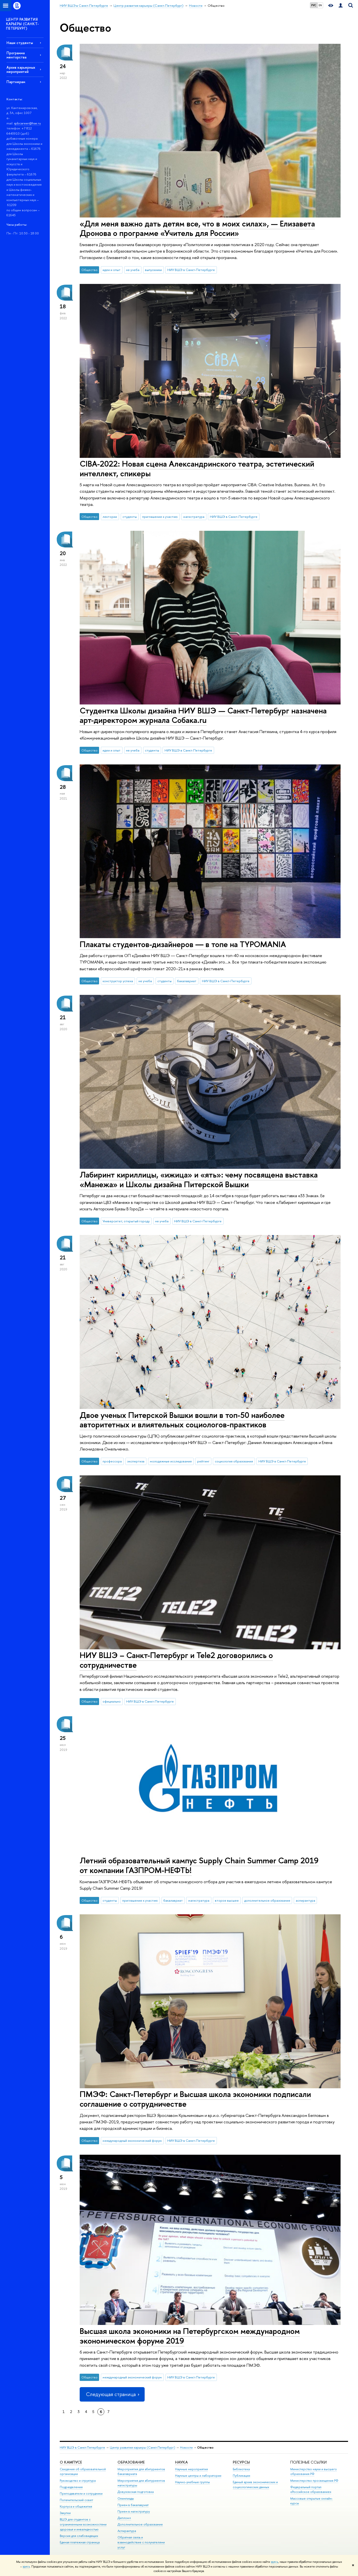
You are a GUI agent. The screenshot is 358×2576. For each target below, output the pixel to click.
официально (112, 1701)
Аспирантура (127, 2531)
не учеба (132, 270)
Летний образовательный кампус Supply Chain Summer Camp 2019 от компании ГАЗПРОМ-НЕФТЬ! (199, 1865)
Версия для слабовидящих (79, 2536)
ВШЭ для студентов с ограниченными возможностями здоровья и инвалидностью (83, 2524)
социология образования (234, 1461)
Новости (186, 2447)
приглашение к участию (160, 516)
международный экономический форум (132, 2140)
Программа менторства (16, 55)
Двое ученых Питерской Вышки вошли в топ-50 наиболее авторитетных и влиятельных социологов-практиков (182, 1419)
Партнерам (15, 81)
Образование (131, 2462)
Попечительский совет (76, 2500)
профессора (112, 1461)
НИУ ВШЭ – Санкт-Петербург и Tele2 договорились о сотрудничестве (176, 1660)
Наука (181, 2462)
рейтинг (203, 1461)
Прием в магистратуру (134, 2511)
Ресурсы (241, 2462)
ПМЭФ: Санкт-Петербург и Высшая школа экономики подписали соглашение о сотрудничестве (195, 2099)
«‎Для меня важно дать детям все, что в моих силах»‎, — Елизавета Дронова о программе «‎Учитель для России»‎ (197, 228)
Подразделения (71, 2487)
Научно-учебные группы (192, 2482)
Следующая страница (112, 2394)
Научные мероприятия (191, 2469)
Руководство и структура (78, 2480)
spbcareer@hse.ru (27, 123)
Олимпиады (126, 2498)
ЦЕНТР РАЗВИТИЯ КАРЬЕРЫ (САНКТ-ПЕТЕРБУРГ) (22, 24)
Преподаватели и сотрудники (81, 2493)
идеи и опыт (111, 270)
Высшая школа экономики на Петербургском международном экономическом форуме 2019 (190, 2335)
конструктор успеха (118, 981)
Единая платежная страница (80, 2542)
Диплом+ (124, 2518)
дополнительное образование (267, 1900)
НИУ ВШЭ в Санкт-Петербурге (191, 270)
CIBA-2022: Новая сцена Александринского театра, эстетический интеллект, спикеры (197, 468)
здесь (274, 2562)
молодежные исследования (171, 1461)
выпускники (153, 270)
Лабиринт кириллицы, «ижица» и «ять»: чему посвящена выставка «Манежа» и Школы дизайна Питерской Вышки (199, 1179)
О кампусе (71, 2462)
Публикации (241, 2475)
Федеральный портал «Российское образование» (310, 2489)
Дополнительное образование (140, 2524)
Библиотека (241, 2469)
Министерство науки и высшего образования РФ (313, 2471)
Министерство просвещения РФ (314, 2480)
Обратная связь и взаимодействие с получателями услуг (141, 2542)
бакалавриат (186, 981)
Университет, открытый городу (126, 1221)
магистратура (193, 516)
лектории (110, 516)
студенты (129, 516)
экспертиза (135, 1461)
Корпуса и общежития (76, 2506)
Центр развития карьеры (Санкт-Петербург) (142, 2447)
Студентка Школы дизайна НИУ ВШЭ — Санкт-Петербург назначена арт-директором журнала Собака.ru (203, 715)
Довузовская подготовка (136, 2492)
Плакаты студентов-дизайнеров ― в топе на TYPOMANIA (183, 944)
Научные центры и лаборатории (198, 2475)
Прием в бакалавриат (133, 2505)
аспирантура (305, 1900)
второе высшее (227, 1900)
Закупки (65, 2513)
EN (320, 5)
